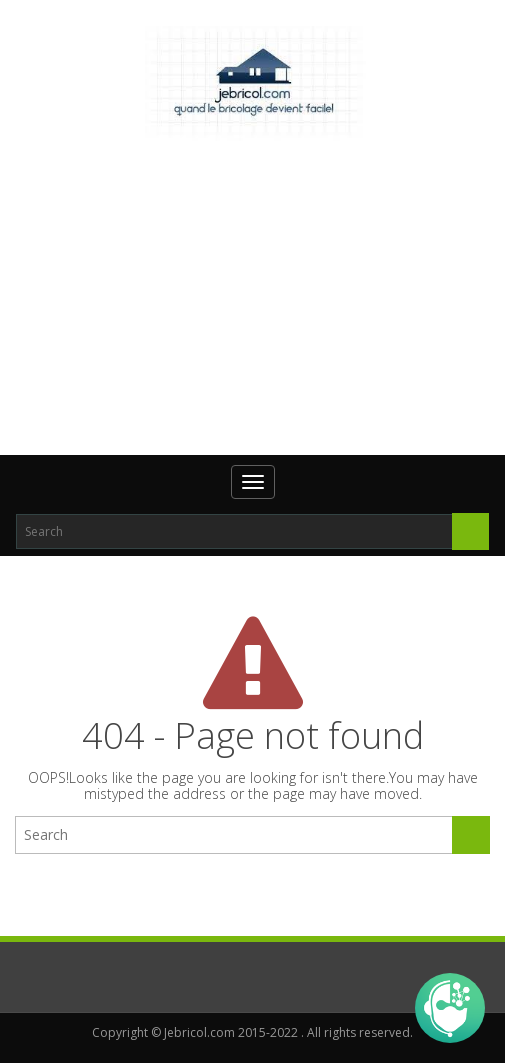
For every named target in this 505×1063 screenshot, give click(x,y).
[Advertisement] (260, 295)
